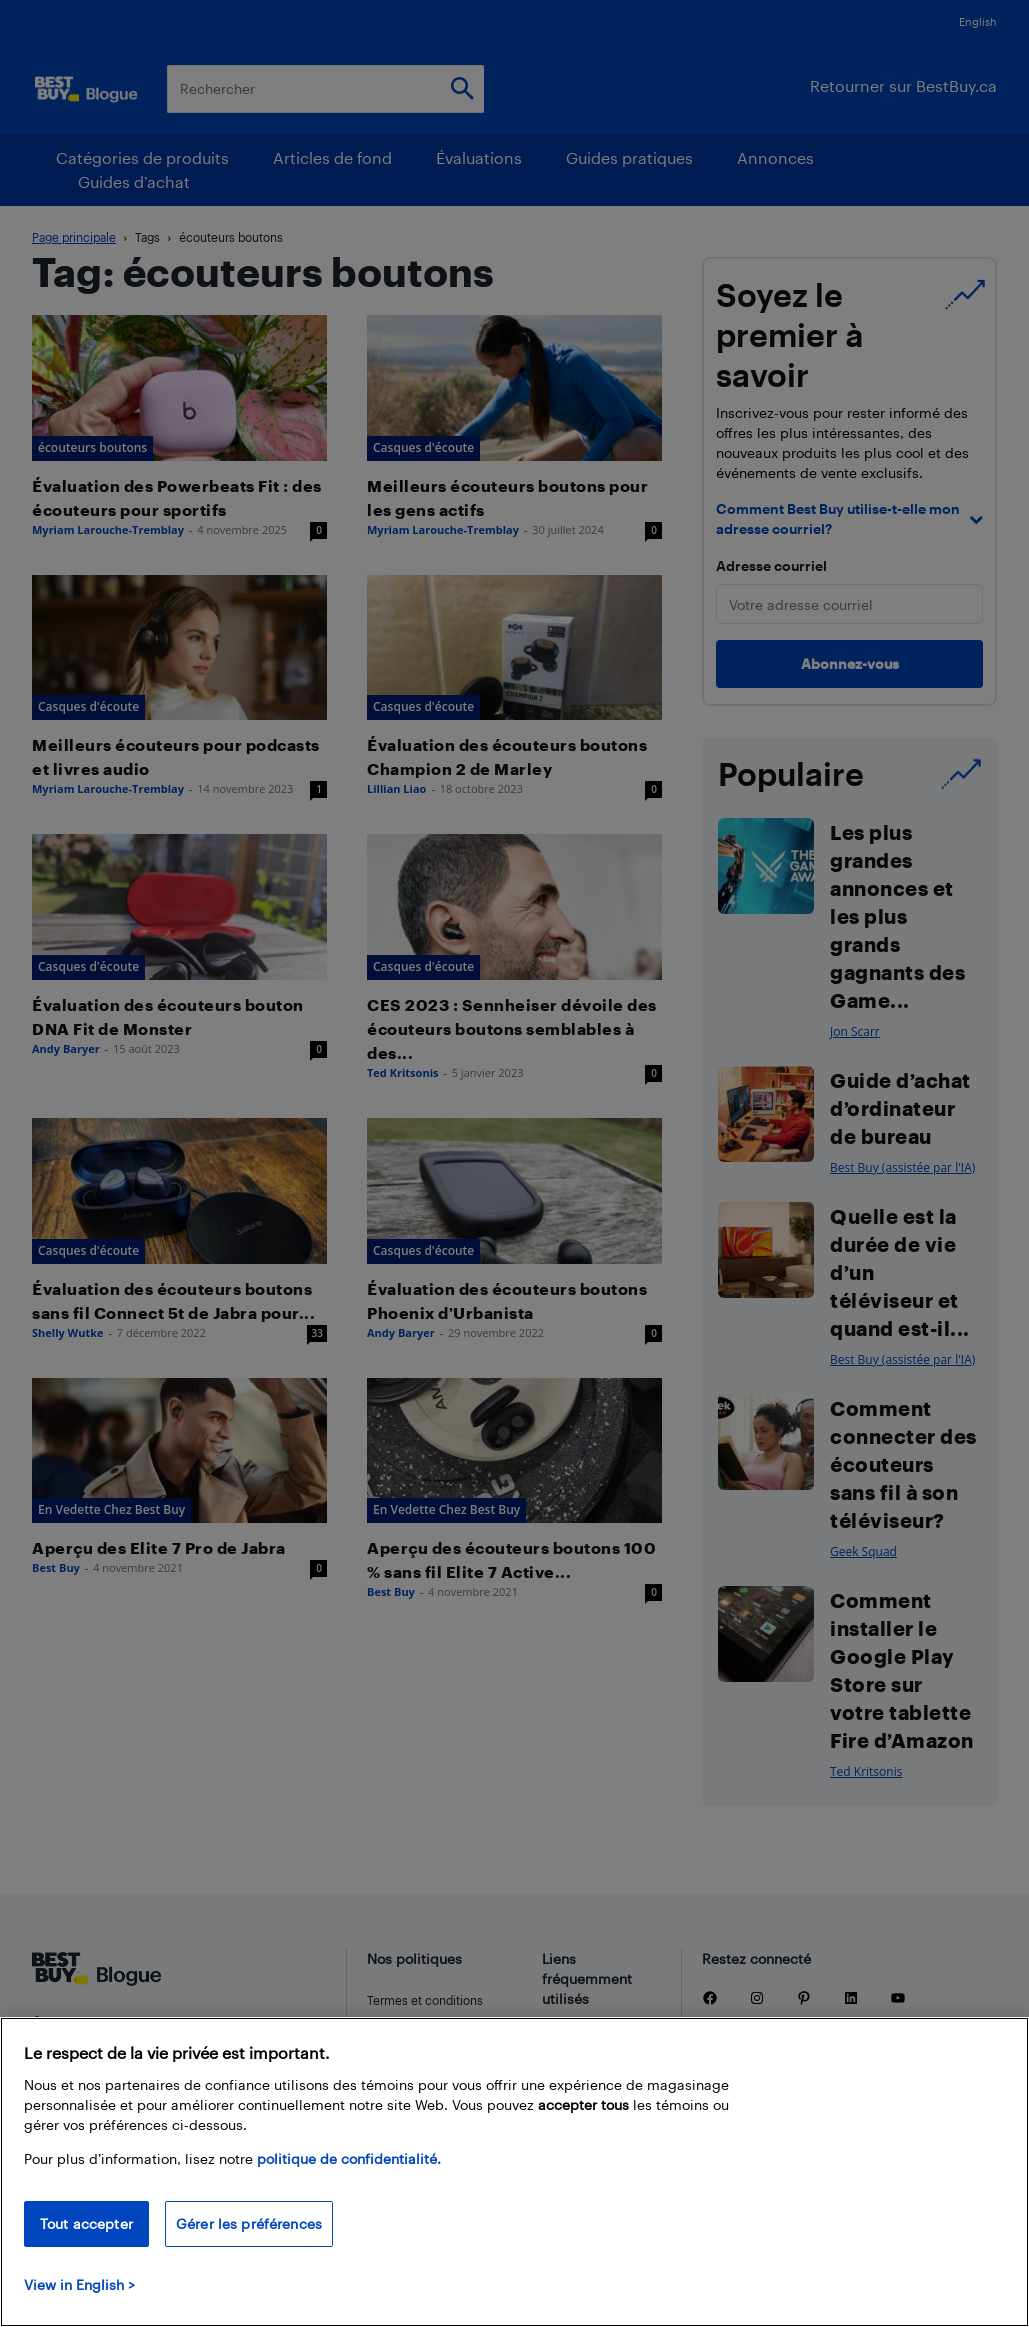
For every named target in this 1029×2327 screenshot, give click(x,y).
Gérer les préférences (249, 2223)
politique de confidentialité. (349, 2158)
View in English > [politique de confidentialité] (79, 2284)
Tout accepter (86, 2223)
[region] (514, 2172)
